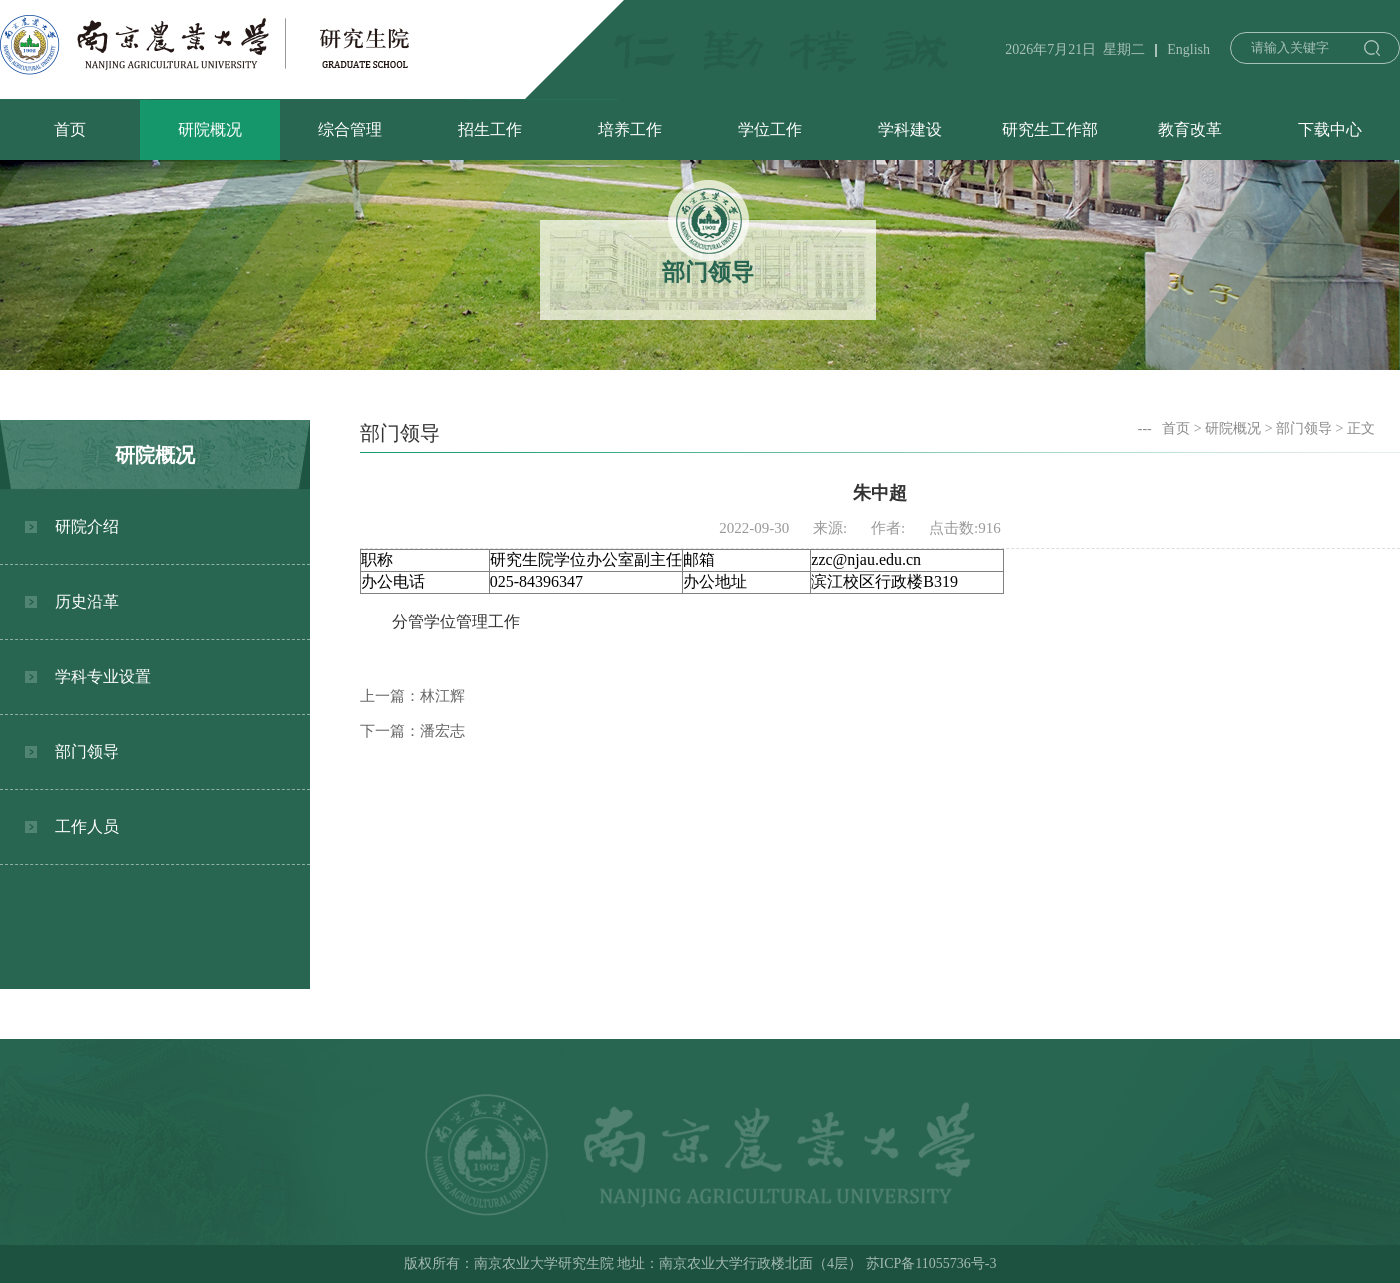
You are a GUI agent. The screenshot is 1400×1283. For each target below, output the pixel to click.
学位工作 (770, 129)
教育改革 (1190, 129)
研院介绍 (87, 526)
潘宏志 (442, 731)
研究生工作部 (1050, 129)
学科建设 (910, 129)
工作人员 (87, 826)
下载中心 (1330, 129)
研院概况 (210, 129)
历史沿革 (87, 601)
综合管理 (350, 129)
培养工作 (630, 129)
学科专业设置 (103, 676)
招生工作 (490, 129)
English (1188, 49)
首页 (70, 129)
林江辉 (442, 696)
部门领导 (87, 751)
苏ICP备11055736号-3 (931, 1263)
